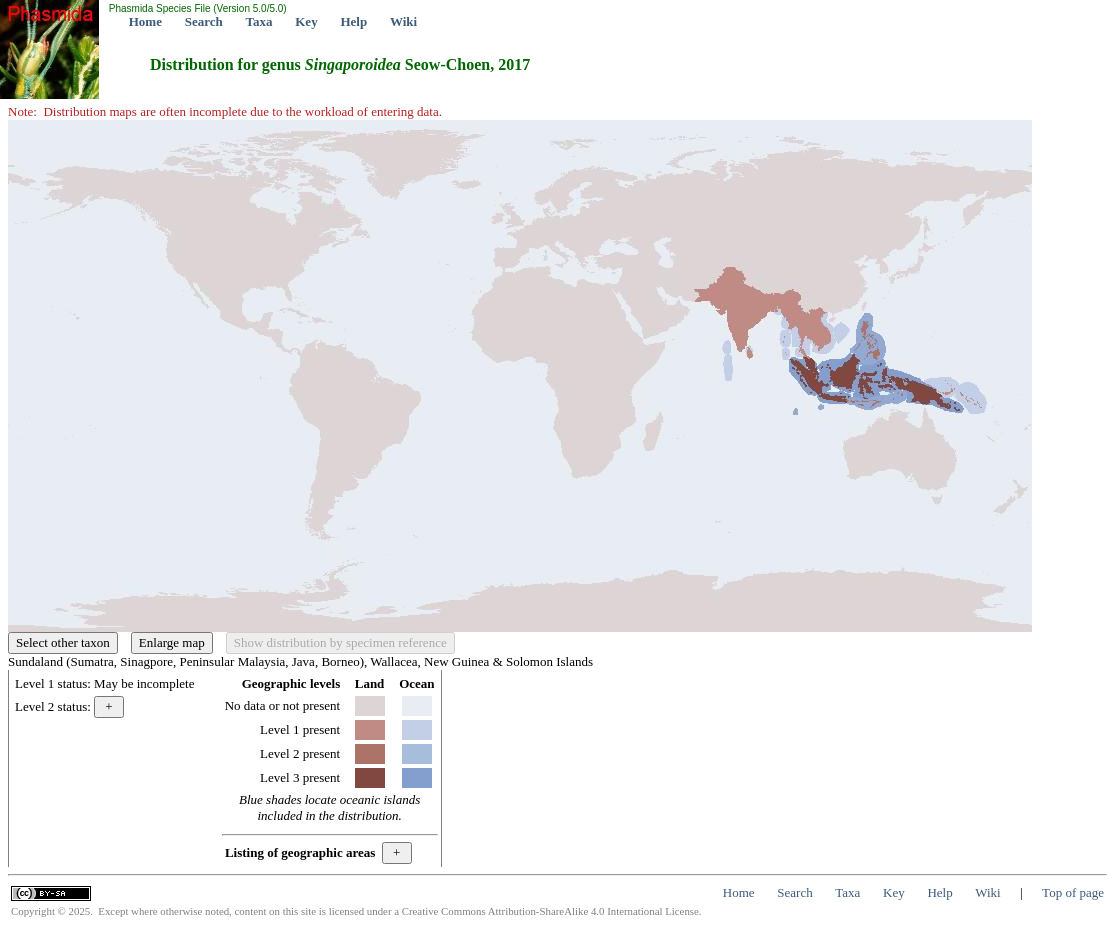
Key (306, 21)
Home (145, 21)
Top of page (1073, 892)
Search (204, 21)
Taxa (259, 21)
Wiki (403, 21)
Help (353, 21)
